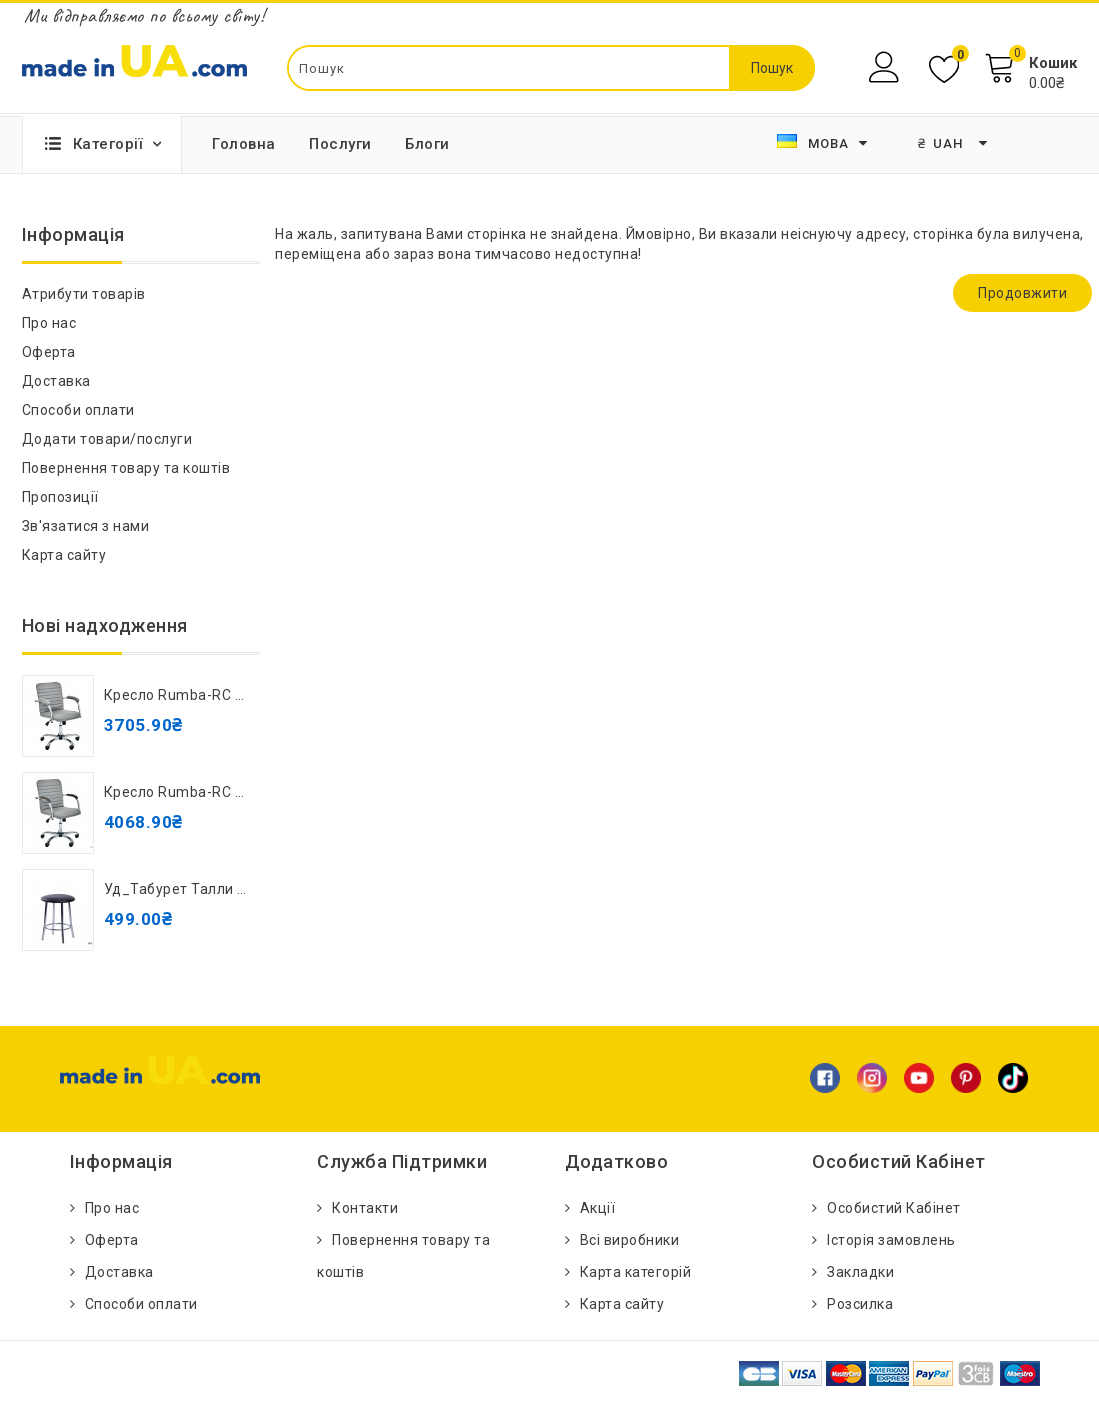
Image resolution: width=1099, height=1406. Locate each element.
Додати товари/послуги (107, 439)
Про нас (49, 323)
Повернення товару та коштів (126, 468)
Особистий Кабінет (894, 1208)
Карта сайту (64, 555)
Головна (244, 144)
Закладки (860, 1272)
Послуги (340, 144)
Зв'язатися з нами (86, 526)
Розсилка (860, 1304)
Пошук (772, 68)
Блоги (427, 144)
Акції (598, 1208)
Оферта (49, 352)
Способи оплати (78, 410)
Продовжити (1022, 293)
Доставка (56, 381)
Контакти (365, 1208)
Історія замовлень (891, 1240)
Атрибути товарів (84, 294)
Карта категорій (636, 1272)
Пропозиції (60, 497)
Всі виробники (630, 1240)
